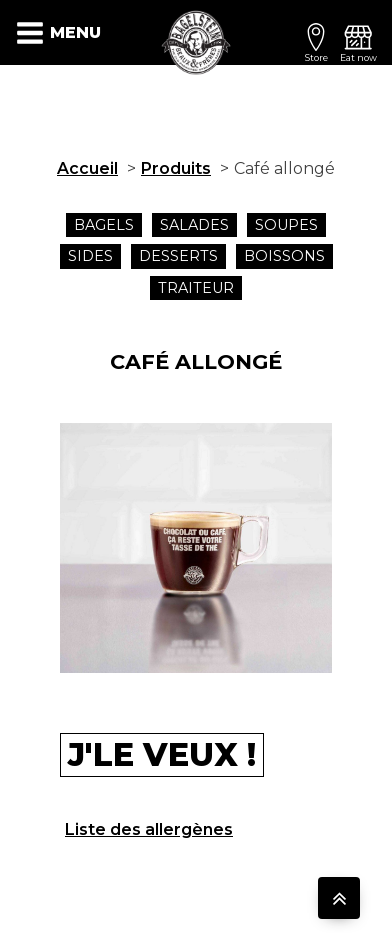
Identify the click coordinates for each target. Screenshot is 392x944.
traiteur (196, 288)
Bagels (104, 225)
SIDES (90, 256)
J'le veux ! (162, 754)
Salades (194, 225)
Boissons (284, 256)
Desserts (178, 256)
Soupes (286, 225)
